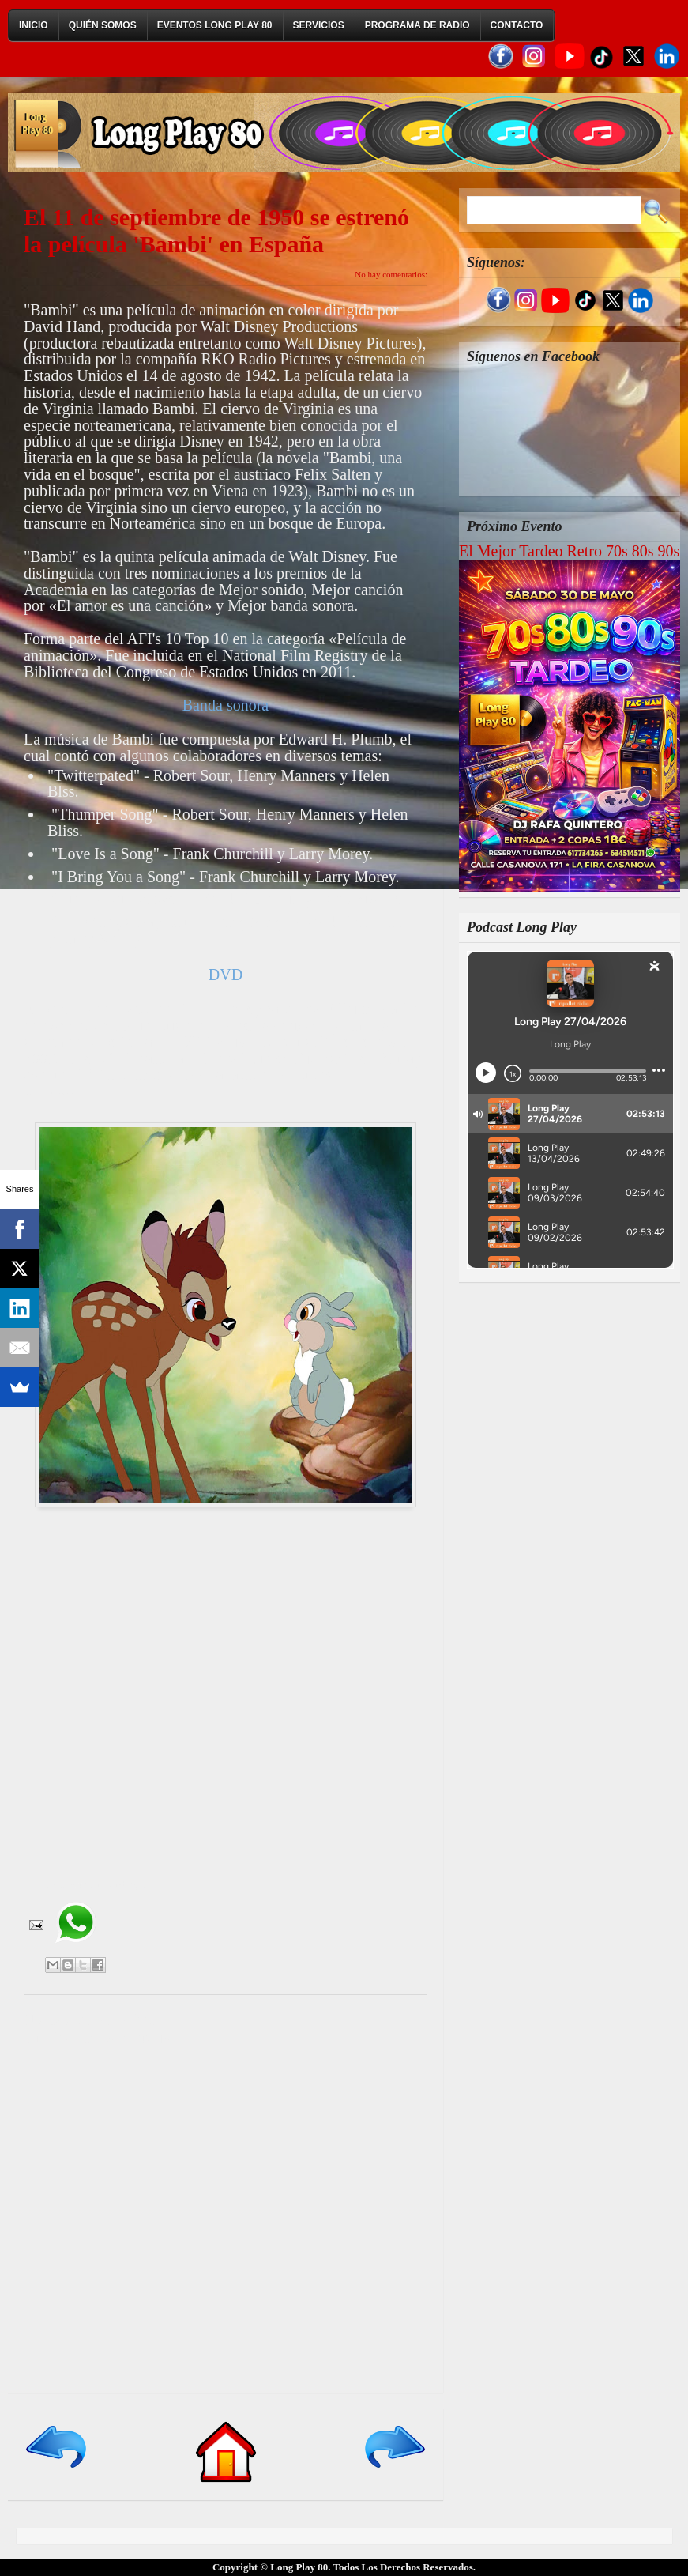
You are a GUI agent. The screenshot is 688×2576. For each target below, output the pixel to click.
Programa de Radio (417, 25)
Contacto (517, 25)
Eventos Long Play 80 (215, 25)
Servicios (318, 25)
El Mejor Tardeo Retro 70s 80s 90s (569, 551)
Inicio (33, 25)
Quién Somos (103, 25)
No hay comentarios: (391, 274)
